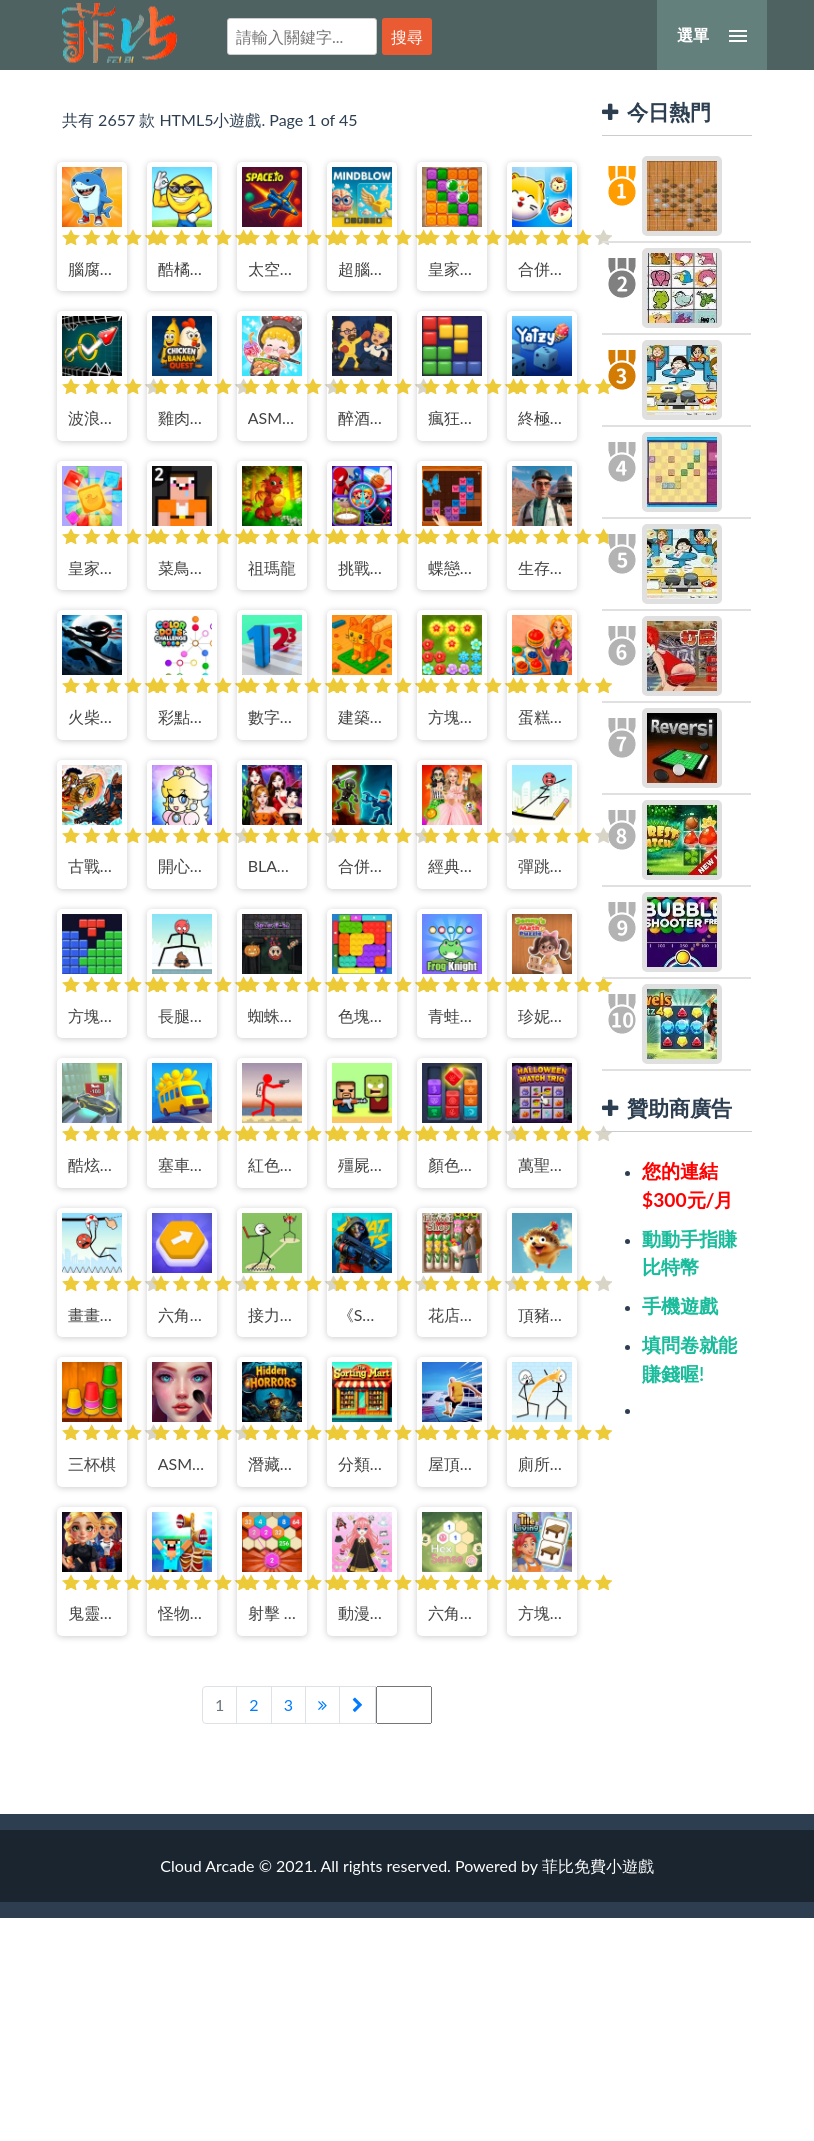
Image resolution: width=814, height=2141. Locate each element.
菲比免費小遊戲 (119, 33)
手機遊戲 (680, 1305)
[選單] (712, 35)
